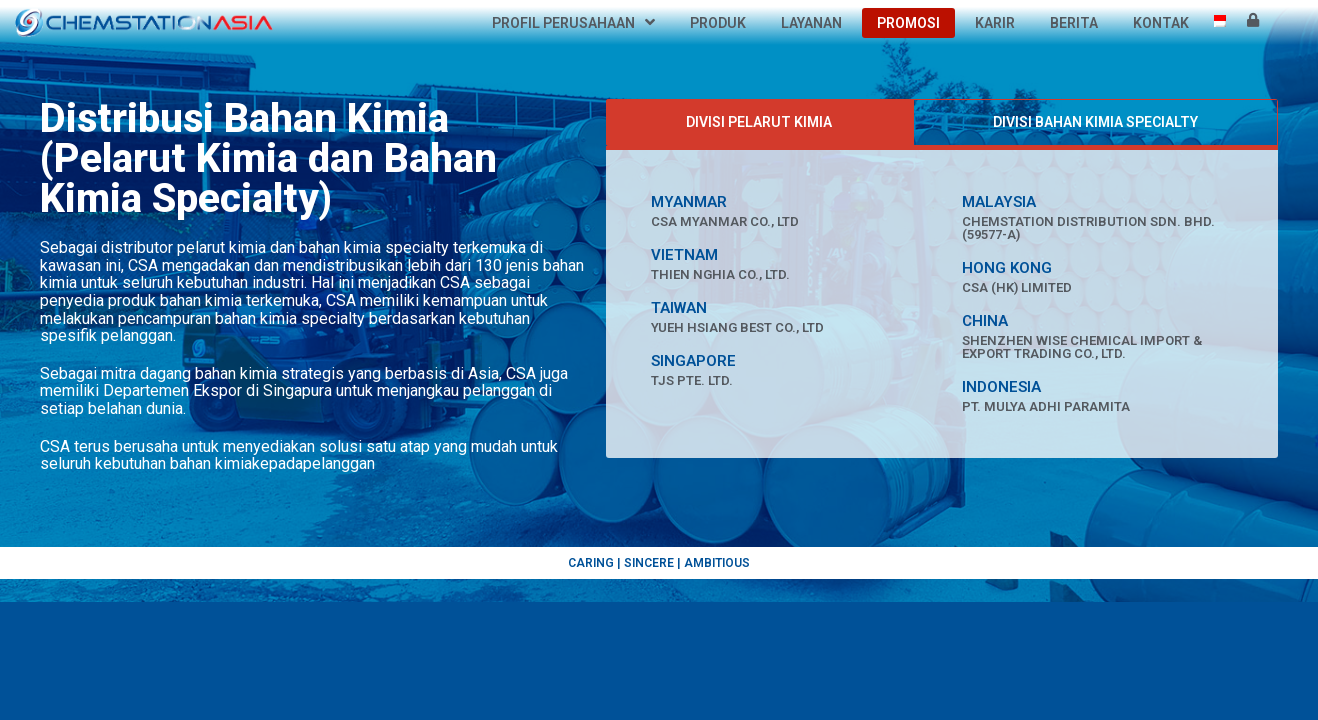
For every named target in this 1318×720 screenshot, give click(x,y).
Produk (718, 23)
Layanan (811, 23)
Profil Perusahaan (573, 23)
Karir (995, 23)
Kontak (1161, 23)
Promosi (908, 23)
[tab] (759, 122)
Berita (1074, 23)
